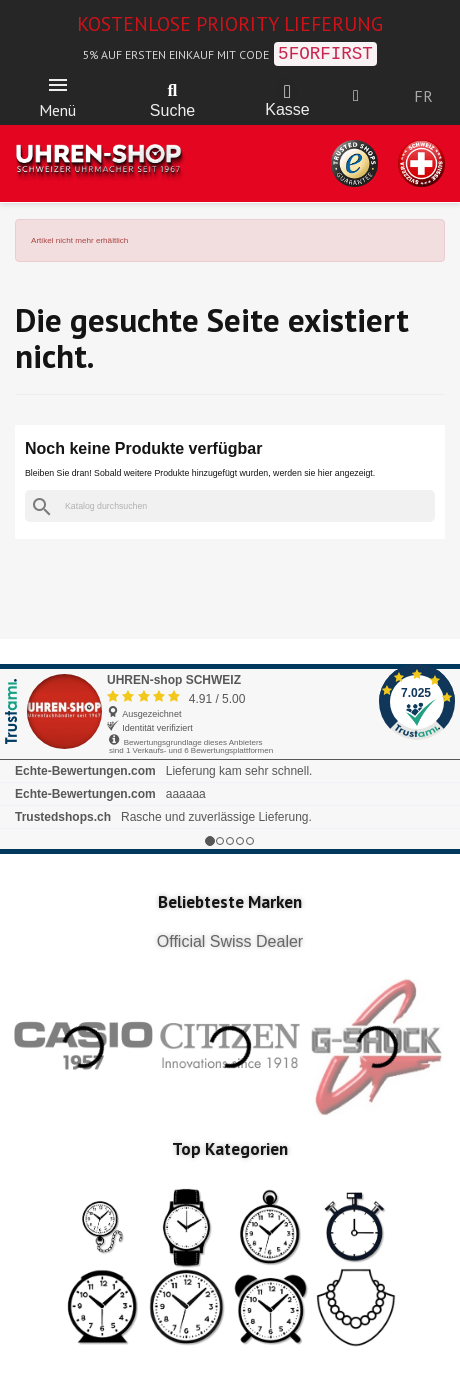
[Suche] (230, 506)
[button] (173, 91)
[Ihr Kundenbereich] (356, 96)
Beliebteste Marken (230, 902)
